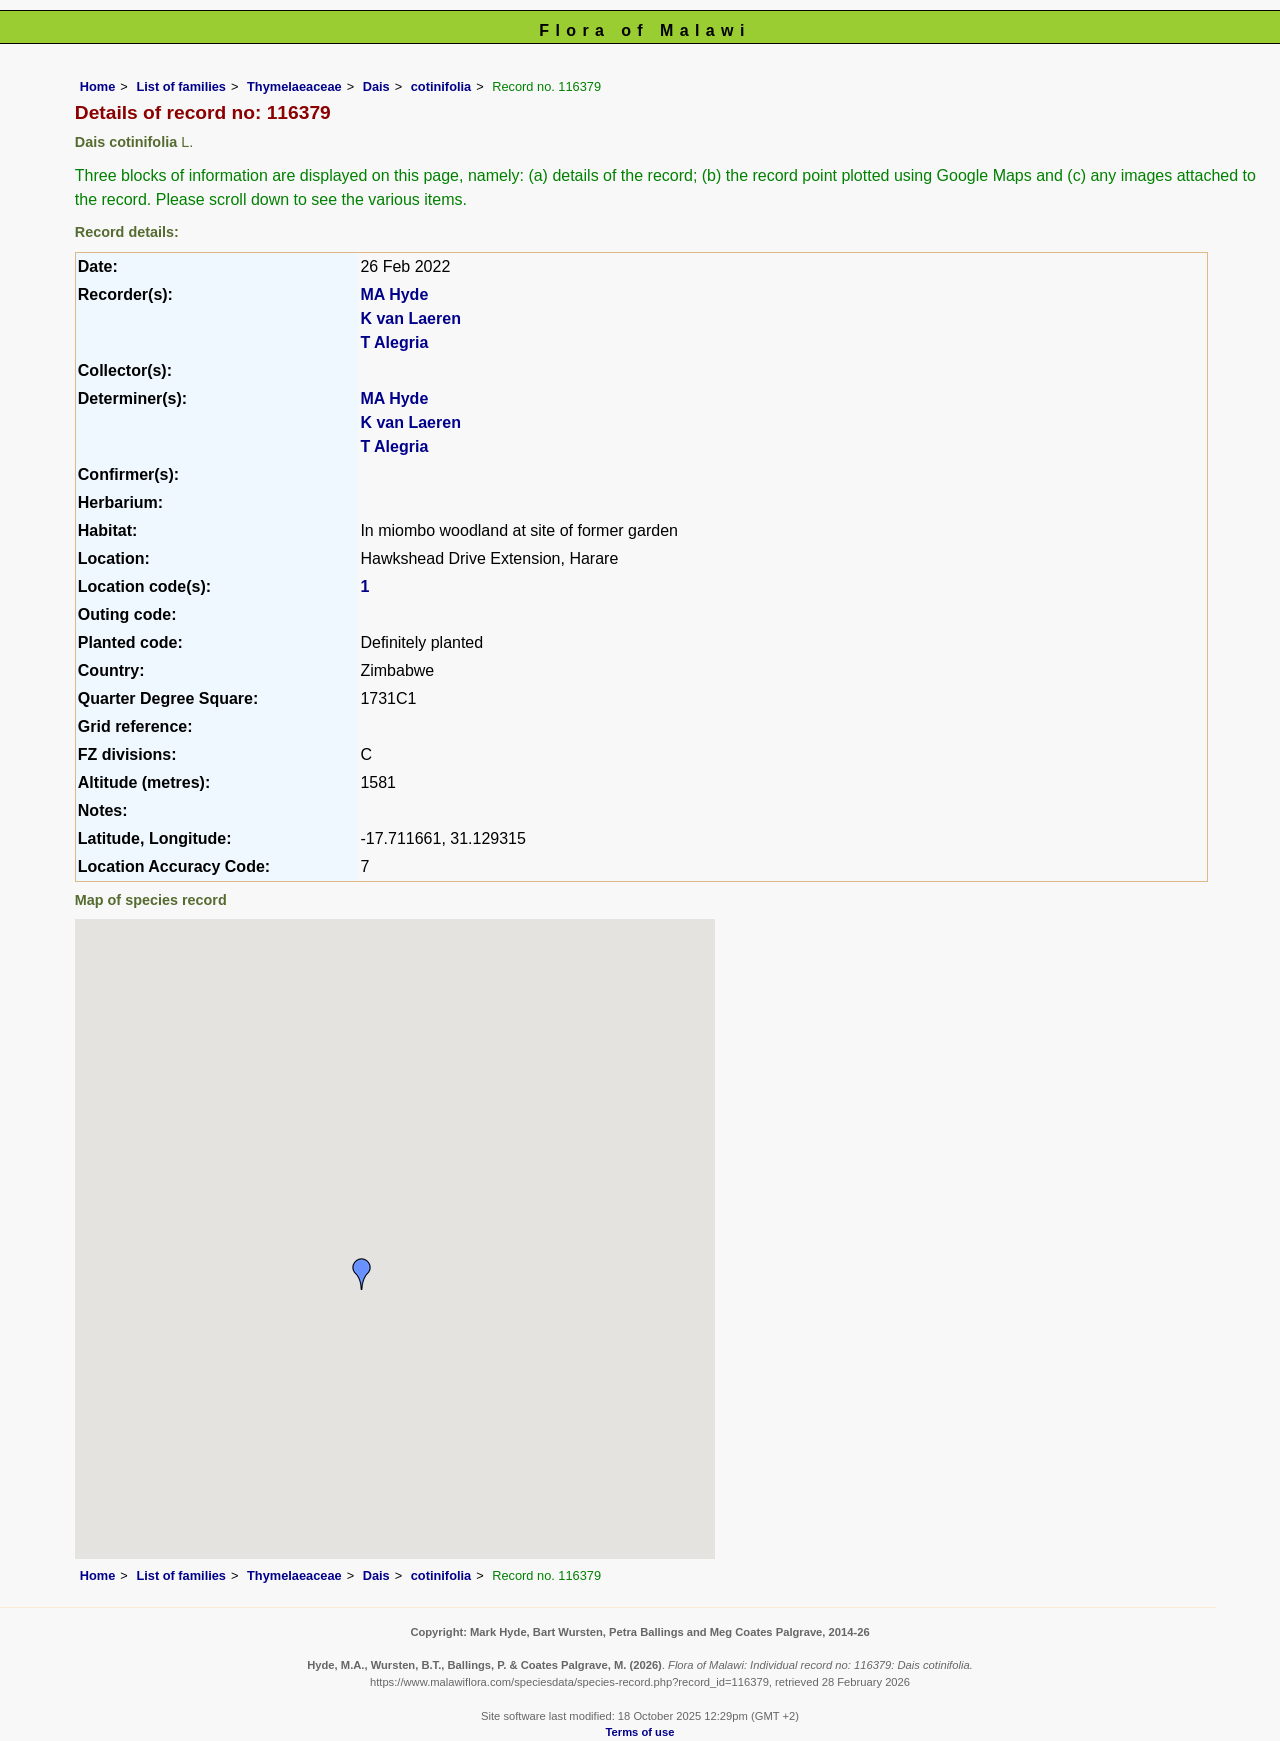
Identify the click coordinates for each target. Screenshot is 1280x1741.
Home (98, 86)
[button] (362, 1274)
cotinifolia (441, 86)
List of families (181, 86)
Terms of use (640, 1732)
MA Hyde (394, 294)
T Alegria (394, 342)
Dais (376, 86)
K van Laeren (410, 318)
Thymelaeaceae (294, 86)
